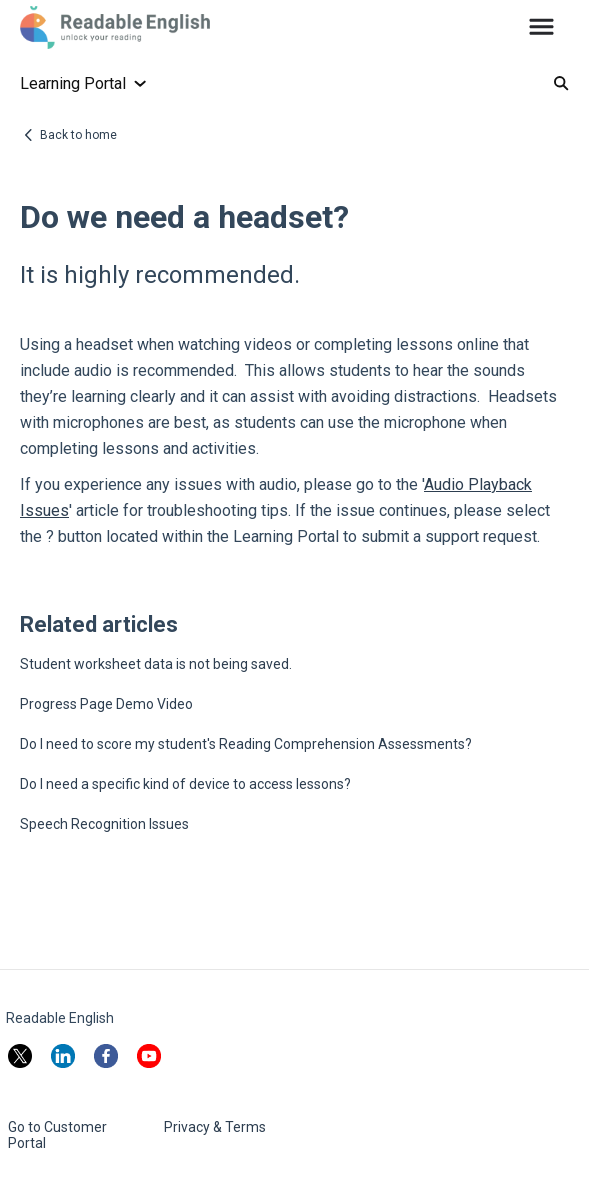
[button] (541, 28)
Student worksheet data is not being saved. (156, 664)
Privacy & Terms (215, 1127)
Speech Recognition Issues (104, 824)
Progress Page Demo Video (106, 704)
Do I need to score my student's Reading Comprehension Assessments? (246, 744)
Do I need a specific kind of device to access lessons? (185, 784)
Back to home (78, 135)
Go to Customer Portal (57, 1135)
